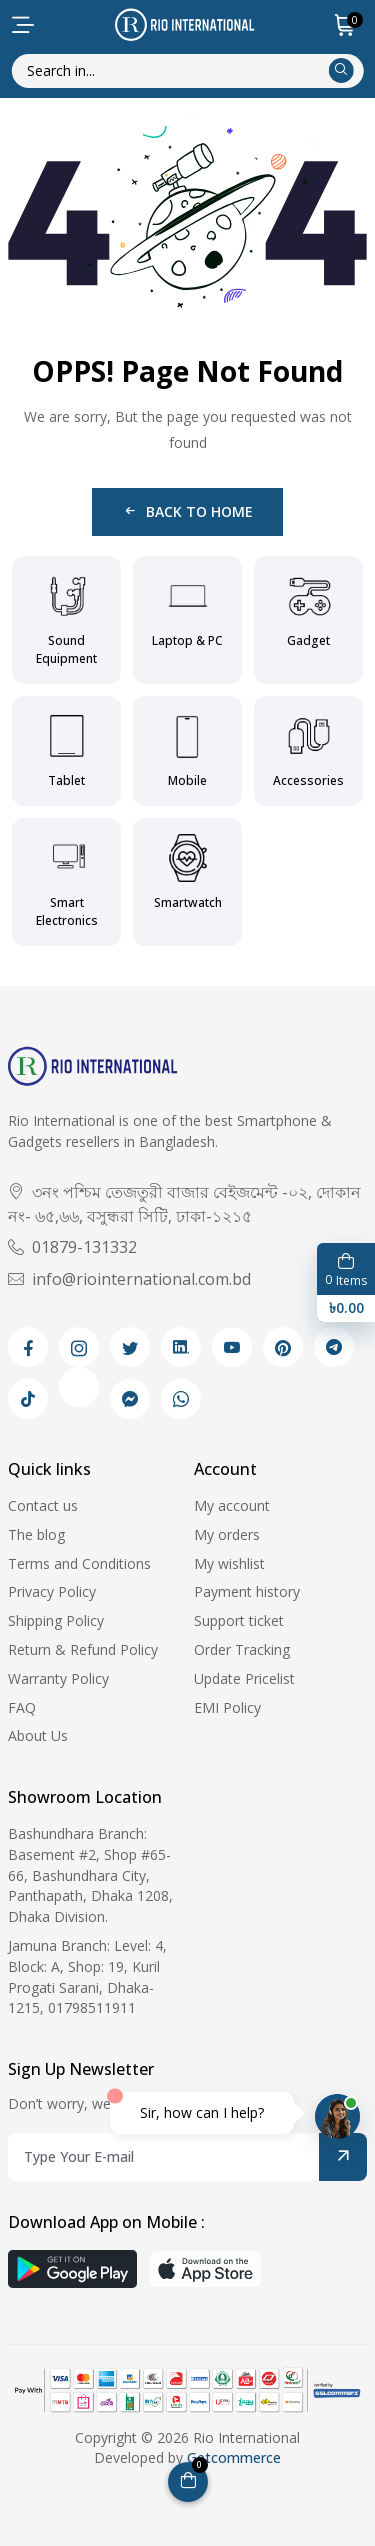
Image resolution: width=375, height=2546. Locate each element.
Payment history (247, 1591)
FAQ (22, 1707)
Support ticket (239, 1620)
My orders (227, 1534)
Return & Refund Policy (83, 1649)
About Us (38, 1735)
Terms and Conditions (79, 1563)
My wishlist (229, 1563)
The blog (36, 1534)
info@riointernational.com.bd (129, 1279)
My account (232, 1505)
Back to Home (187, 511)
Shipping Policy (56, 1620)
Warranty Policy (58, 1678)
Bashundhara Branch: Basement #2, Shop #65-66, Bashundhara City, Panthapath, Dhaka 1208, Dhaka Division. (90, 1875)
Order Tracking (242, 1649)
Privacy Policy (52, 1591)
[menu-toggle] (23, 25)
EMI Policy (227, 1707)
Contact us (43, 1505)
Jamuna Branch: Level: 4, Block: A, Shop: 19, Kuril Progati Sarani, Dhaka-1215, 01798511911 (87, 1976)
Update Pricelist (244, 1678)
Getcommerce (234, 2457)
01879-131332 (72, 1247)
